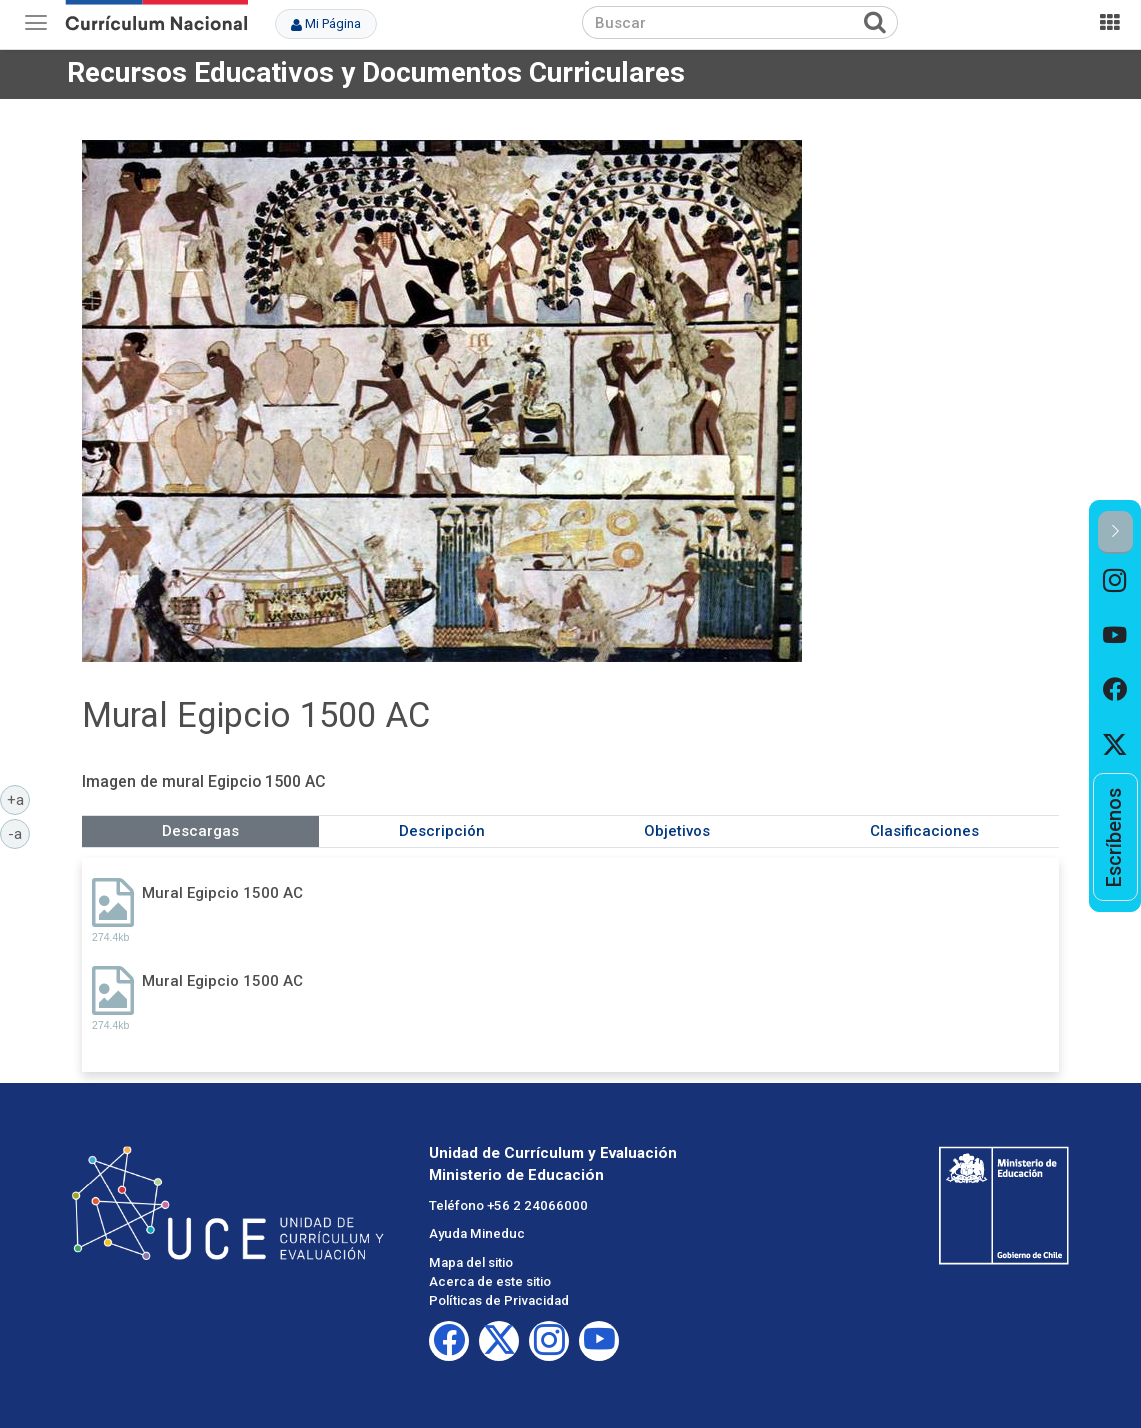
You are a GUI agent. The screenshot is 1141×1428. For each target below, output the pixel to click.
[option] (1115, 581)
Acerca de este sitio (490, 1281)
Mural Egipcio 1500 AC (222, 893)
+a (19, 799)
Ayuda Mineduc (477, 1233)
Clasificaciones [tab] (924, 831)
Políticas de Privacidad (499, 1300)
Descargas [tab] (200, 831)
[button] (1115, 532)
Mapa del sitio (471, 1262)
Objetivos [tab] (677, 831)
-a (19, 833)
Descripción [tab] (442, 831)
